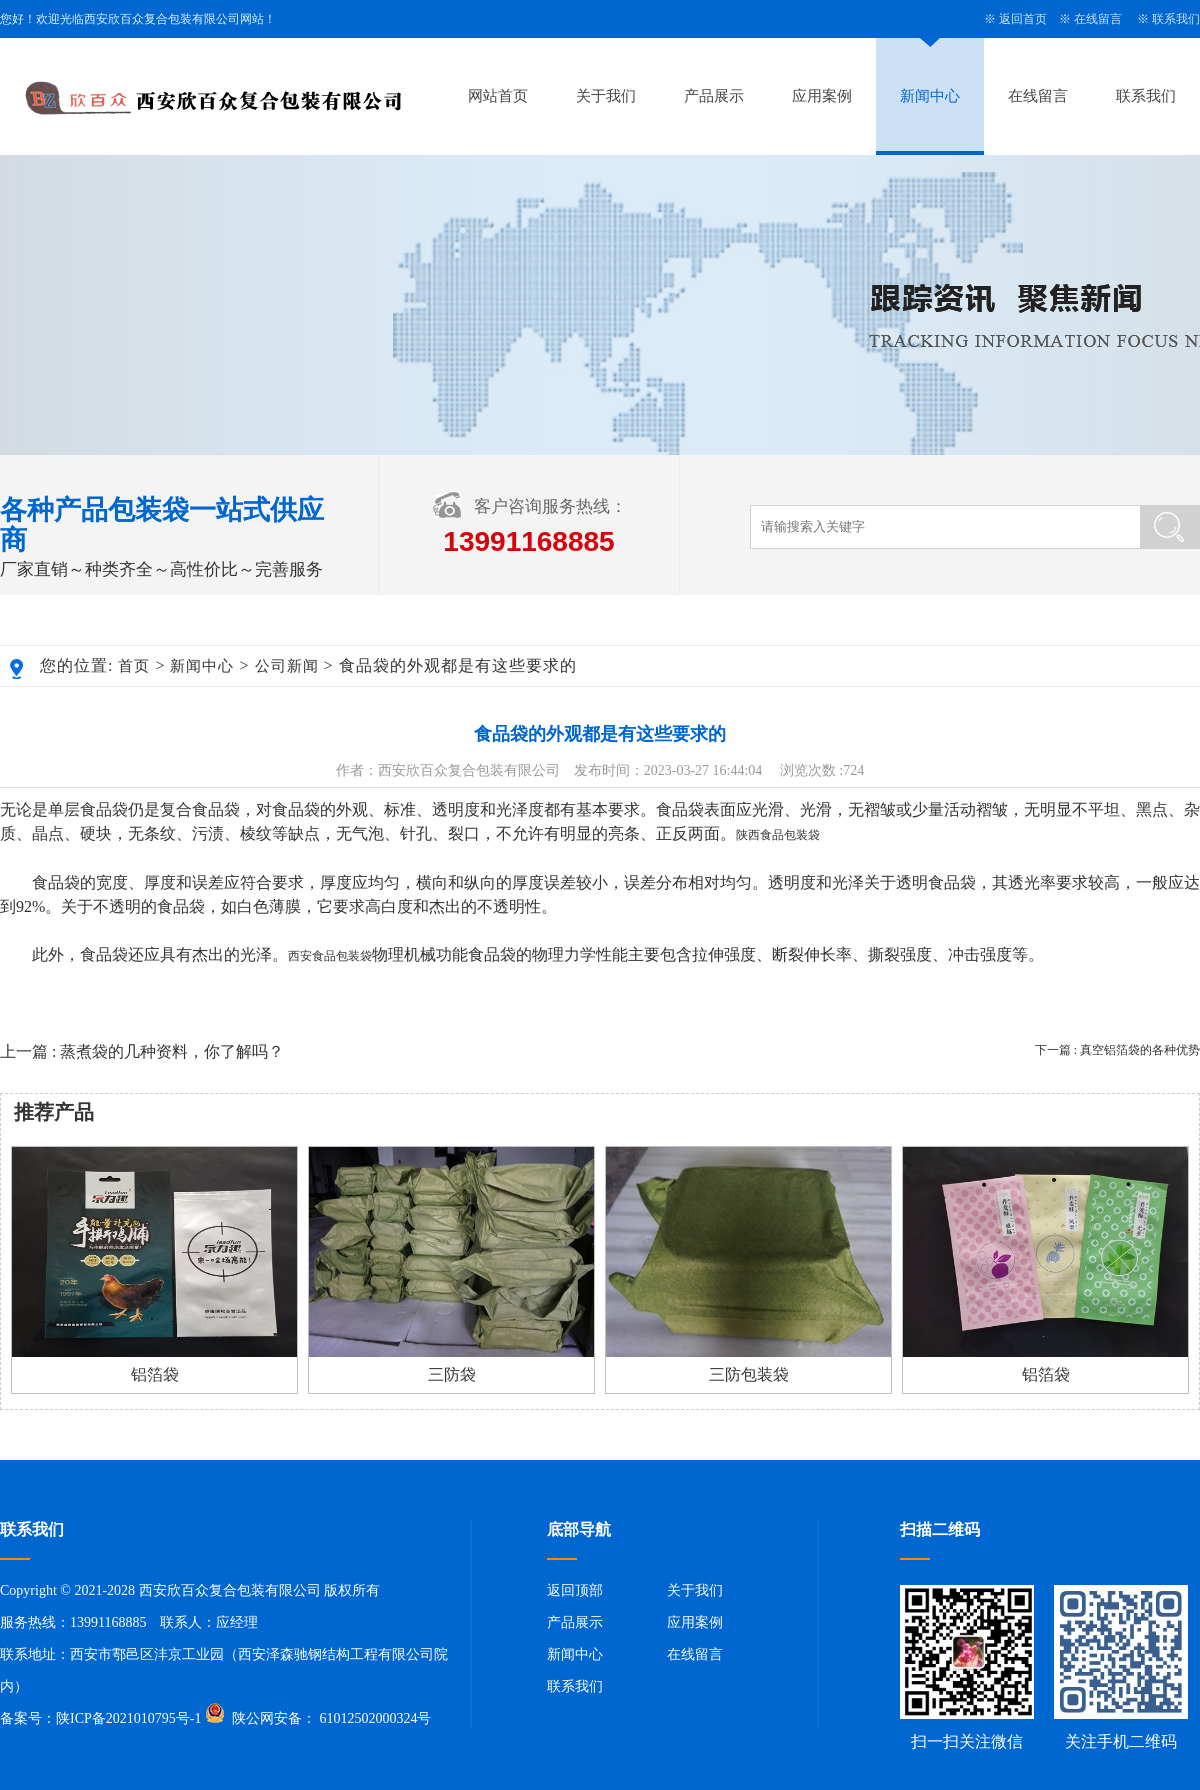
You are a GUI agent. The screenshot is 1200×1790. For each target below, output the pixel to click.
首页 (134, 666)
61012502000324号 (374, 1718)
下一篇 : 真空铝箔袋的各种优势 (1117, 1050)
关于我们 (606, 96)
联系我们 (1176, 19)
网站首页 (498, 96)
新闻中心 (930, 96)
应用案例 (822, 96)
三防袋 (452, 1374)
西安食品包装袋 (330, 956)
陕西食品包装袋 (778, 835)
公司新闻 (287, 666)
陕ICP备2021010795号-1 (128, 1718)
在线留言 (1098, 19)
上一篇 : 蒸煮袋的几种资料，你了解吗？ (142, 1051)
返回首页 (1023, 19)
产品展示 (714, 96)
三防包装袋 (749, 1374)
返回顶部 (575, 1590)
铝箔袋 (155, 1374)
